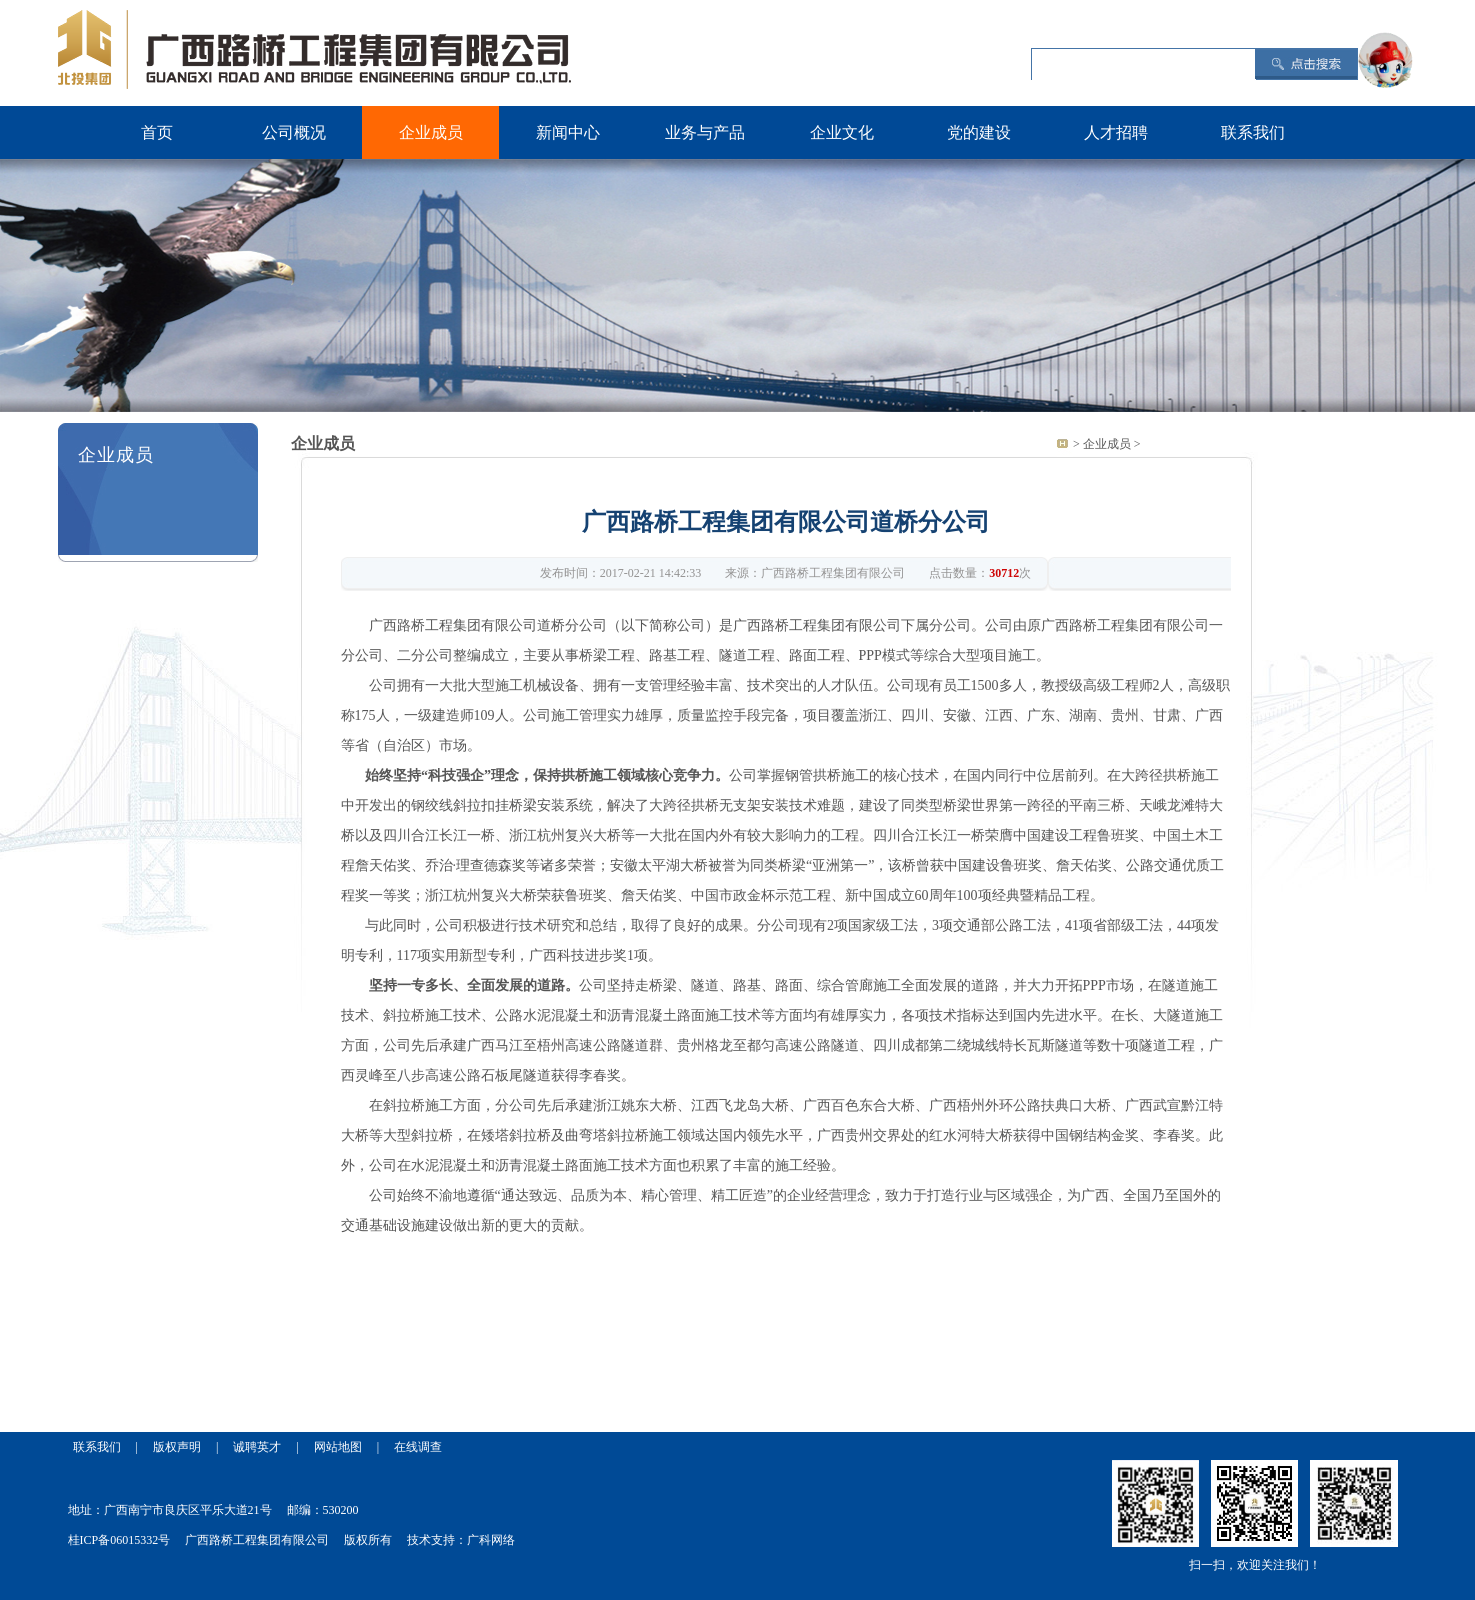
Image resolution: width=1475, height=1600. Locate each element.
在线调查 (418, 1447)
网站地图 (338, 1447)
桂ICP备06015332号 (119, 1540)
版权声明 (177, 1447)
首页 (157, 132)
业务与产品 (705, 132)
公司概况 (294, 132)
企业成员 (431, 132)
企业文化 (842, 132)
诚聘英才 (257, 1447)
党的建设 (979, 132)
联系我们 (1253, 132)
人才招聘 (1116, 132)
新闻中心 (568, 132)
